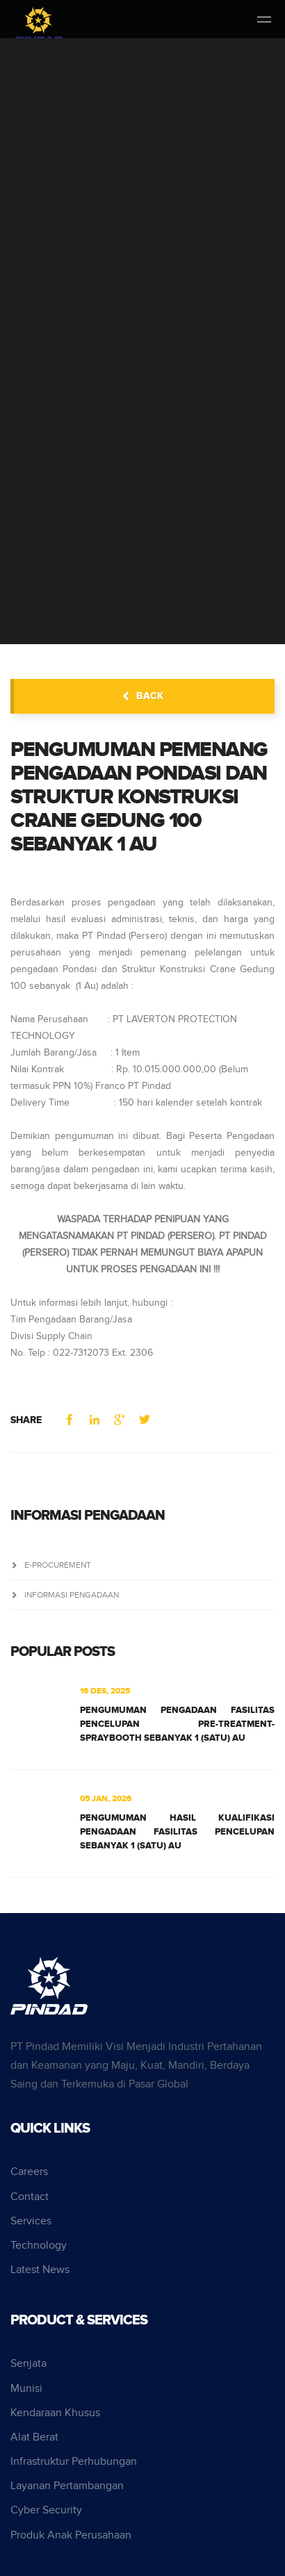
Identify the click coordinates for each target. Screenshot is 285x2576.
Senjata (28, 2363)
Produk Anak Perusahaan (70, 2535)
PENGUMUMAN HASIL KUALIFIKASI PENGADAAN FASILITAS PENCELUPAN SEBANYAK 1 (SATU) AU (177, 1831)
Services (30, 2221)
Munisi (26, 2388)
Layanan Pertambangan (67, 2486)
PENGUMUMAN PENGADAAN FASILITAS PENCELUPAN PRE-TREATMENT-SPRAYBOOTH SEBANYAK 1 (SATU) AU (177, 1724)
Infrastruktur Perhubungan (73, 2461)
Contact (29, 2197)
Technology (38, 2245)
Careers (29, 2172)
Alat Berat (34, 2437)
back (142, 696)
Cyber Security (46, 2510)
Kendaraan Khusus (55, 2413)
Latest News (40, 2269)
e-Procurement (50, 1565)
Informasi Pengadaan (64, 1595)
